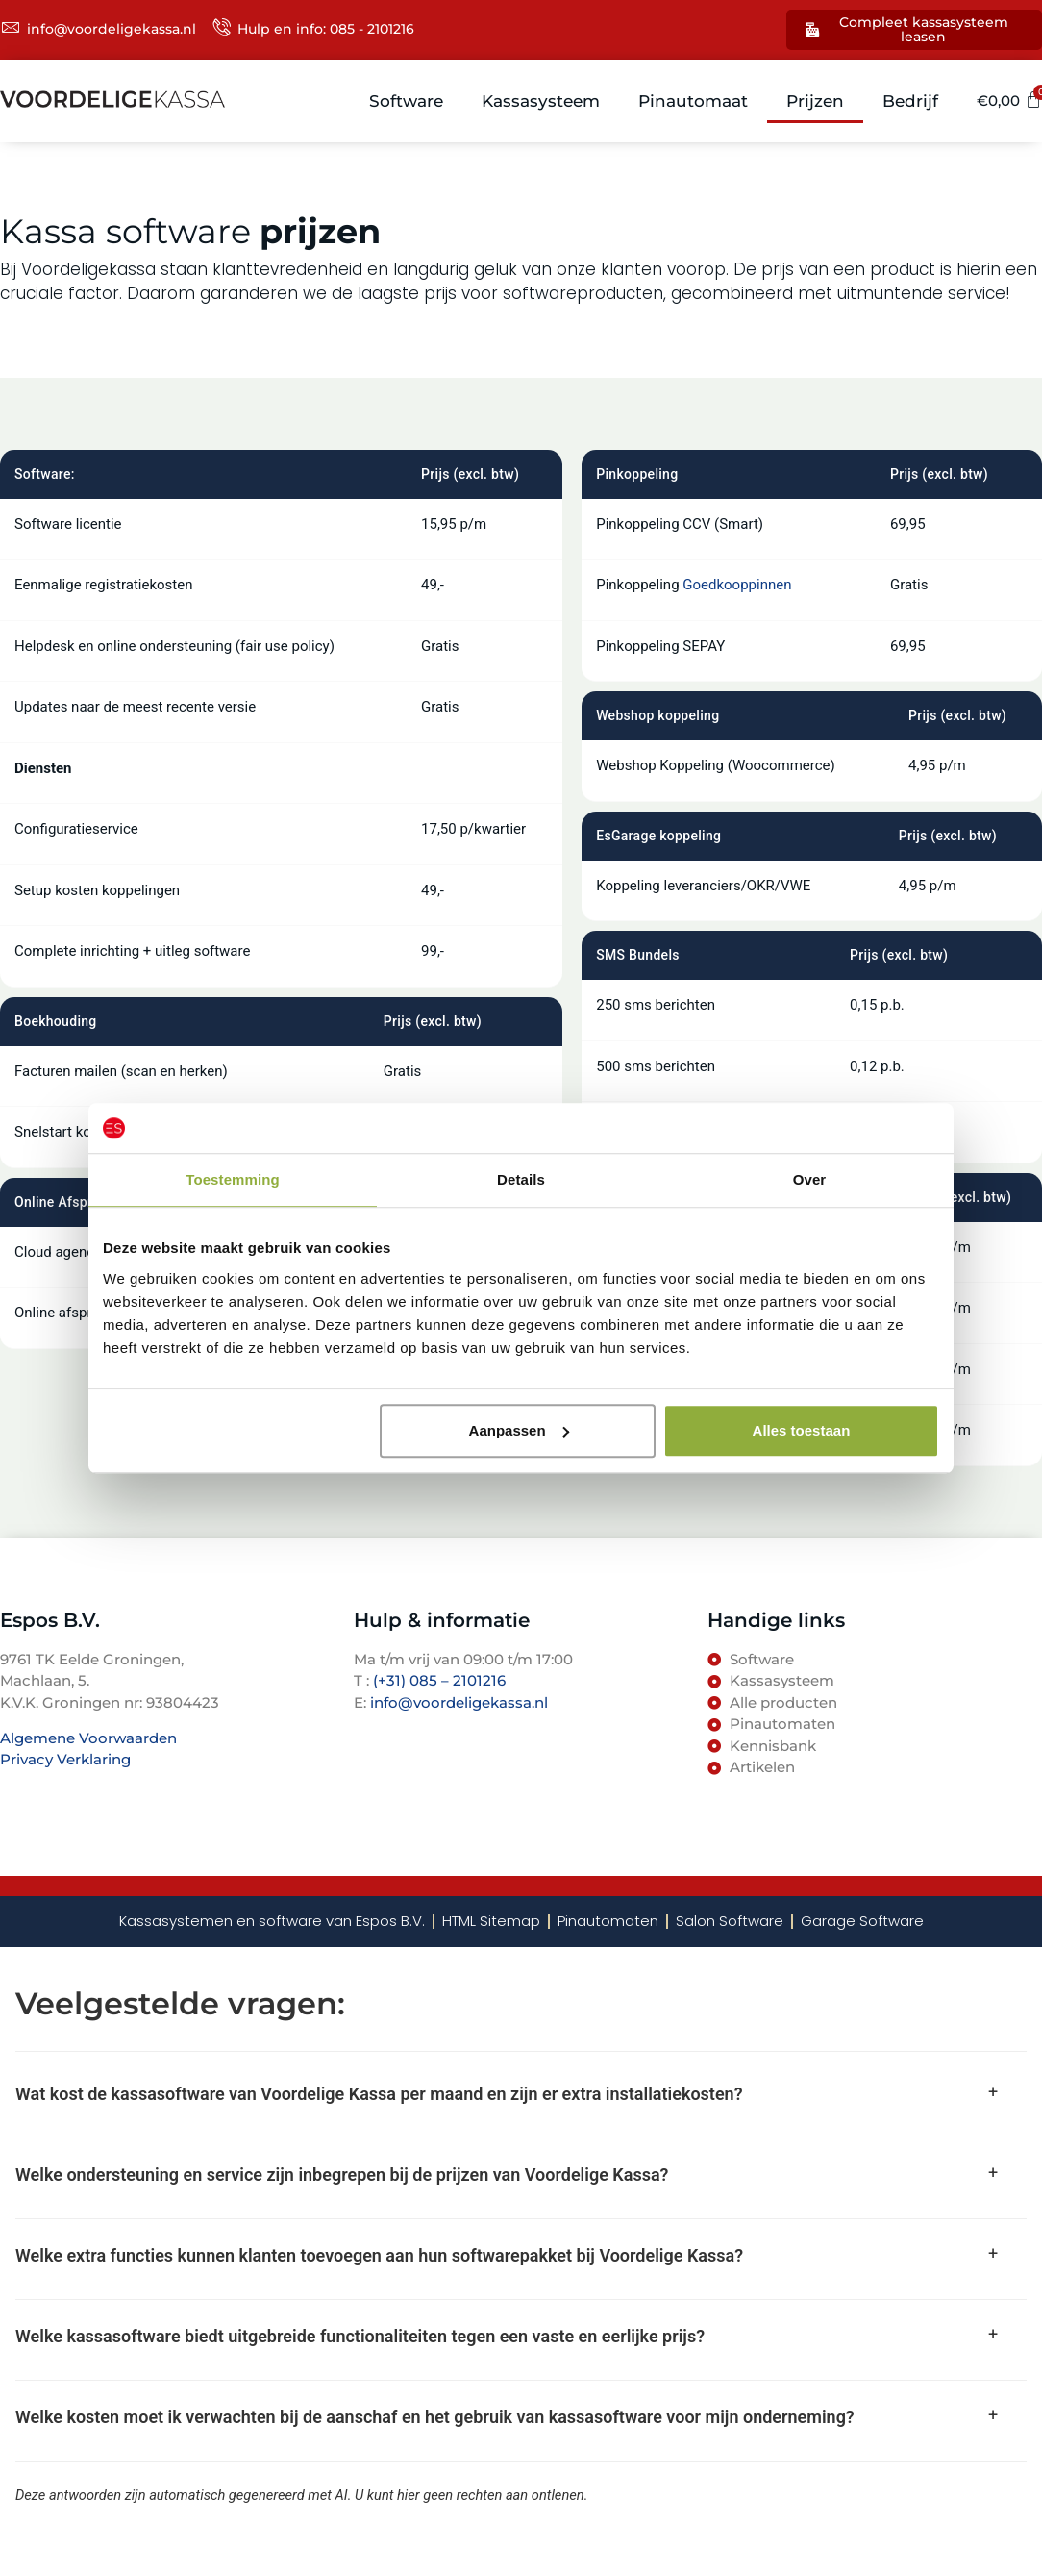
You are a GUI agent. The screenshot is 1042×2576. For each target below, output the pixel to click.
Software (407, 102)
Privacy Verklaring (65, 1761)
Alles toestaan (802, 1430)
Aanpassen (519, 1430)
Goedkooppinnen (736, 586)
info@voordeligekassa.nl (459, 1703)
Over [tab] (810, 1179)
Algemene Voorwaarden (88, 1739)
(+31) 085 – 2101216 (437, 1682)
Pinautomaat (694, 102)
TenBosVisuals (53, 1798)
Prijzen (816, 102)
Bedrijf (911, 102)
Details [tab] (521, 1179)
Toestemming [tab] (233, 1179)
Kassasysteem (542, 102)
